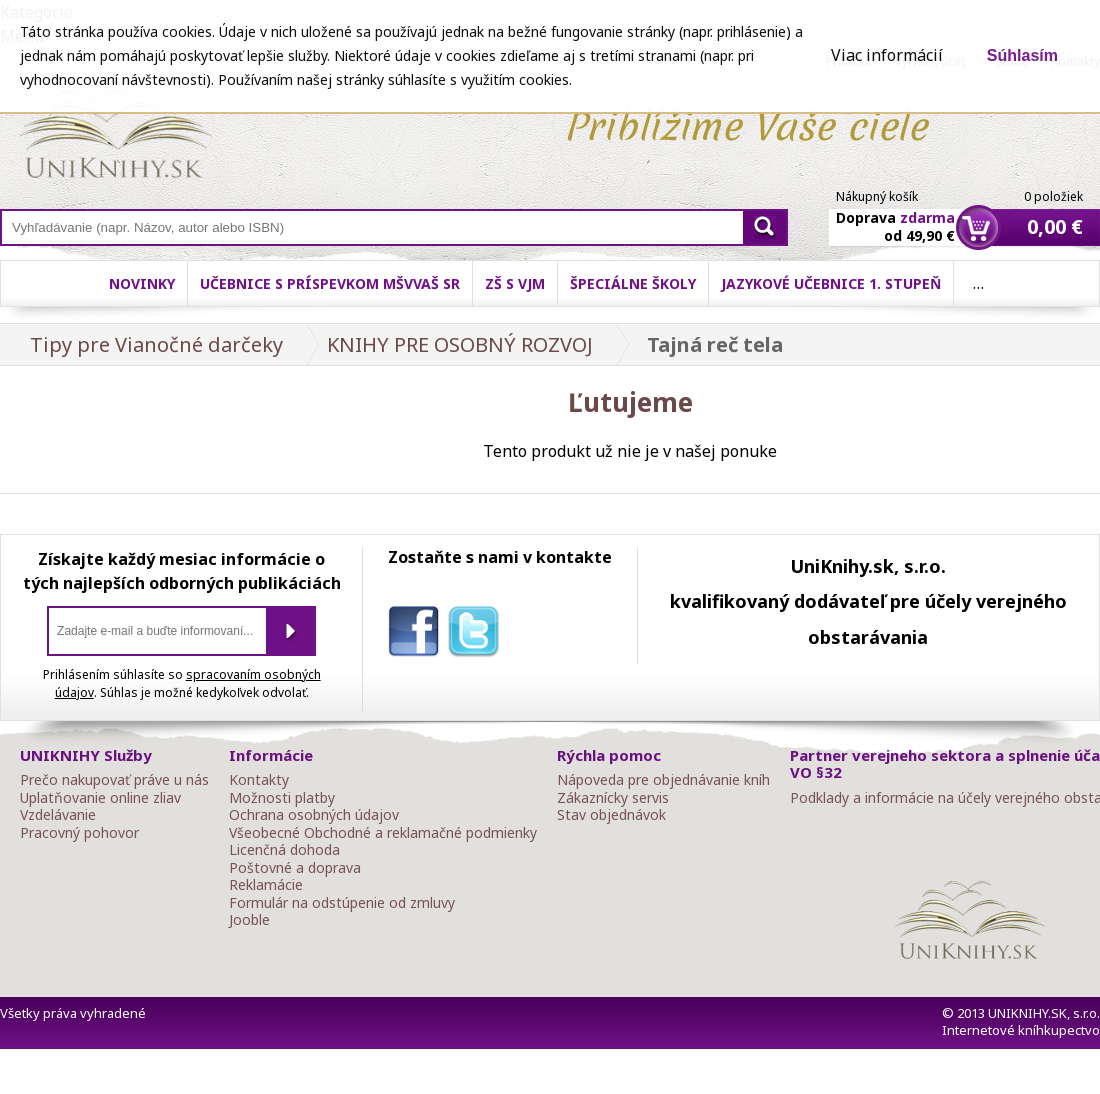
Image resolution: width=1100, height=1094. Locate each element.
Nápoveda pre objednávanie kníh (663, 780)
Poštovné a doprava (295, 868)
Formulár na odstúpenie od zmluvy (342, 903)
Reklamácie (266, 885)
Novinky (142, 283)
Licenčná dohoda (284, 850)
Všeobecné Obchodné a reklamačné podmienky (383, 833)
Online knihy (115, 138)
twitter (478, 635)
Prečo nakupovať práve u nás (114, 780)
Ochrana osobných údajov (314, 815)
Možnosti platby (282, 798)
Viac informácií (887, 55)
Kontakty (259, 780)
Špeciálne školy (633, 283)
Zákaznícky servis (613, 798)
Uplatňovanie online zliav (100, 798)
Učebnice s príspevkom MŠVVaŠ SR (330, 283)
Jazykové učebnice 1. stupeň (831, 283)
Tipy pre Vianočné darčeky (156, 344)
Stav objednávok (611, 815)
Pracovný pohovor (79, 833)
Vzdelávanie (58, 815)
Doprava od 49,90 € (895, 215)
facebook (418, 635)
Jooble (249, 920)
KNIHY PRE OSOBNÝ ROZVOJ (460, 344)
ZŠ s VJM (515, 283)
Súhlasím (1022, 55)
